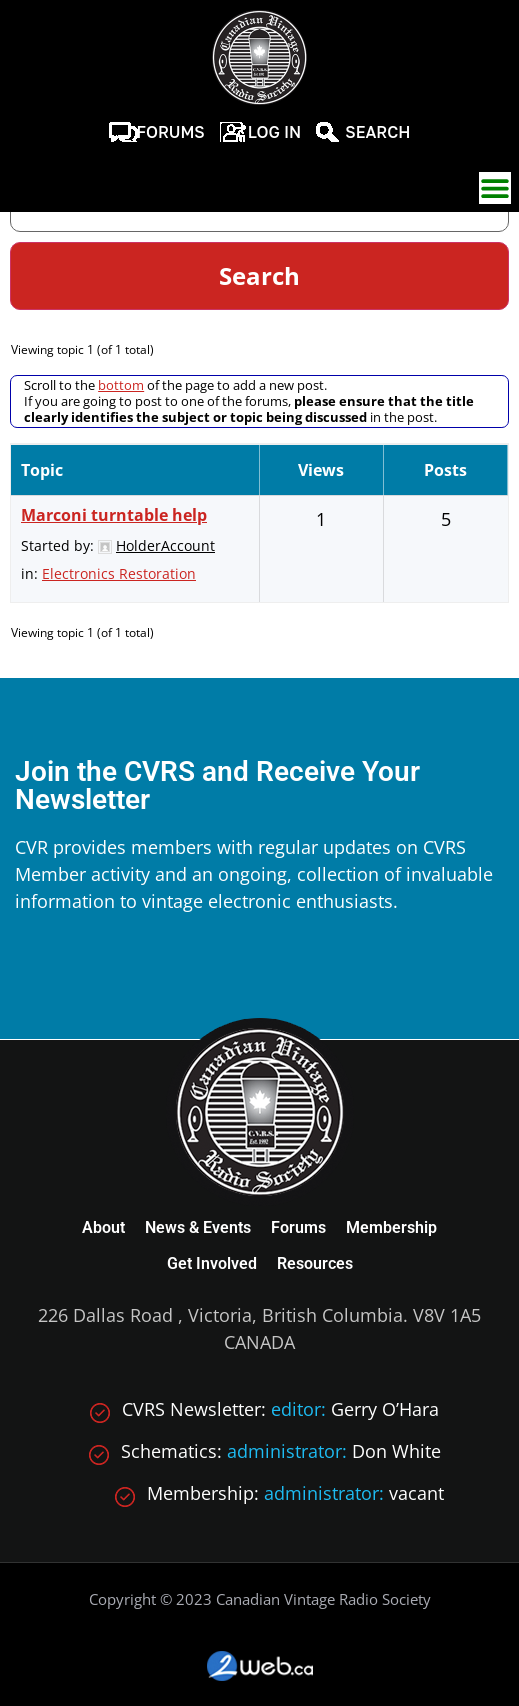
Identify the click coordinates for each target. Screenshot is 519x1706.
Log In (275, 132)
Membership (391, 1227)
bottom (121, 385)
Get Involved (212, 1263)
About (103, 1227)
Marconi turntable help (114, 515)
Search (377, 132)
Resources (315, 1263)
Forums (171, 132)
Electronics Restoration (119, 573)
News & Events (198, 1227)
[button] (495, 188)
